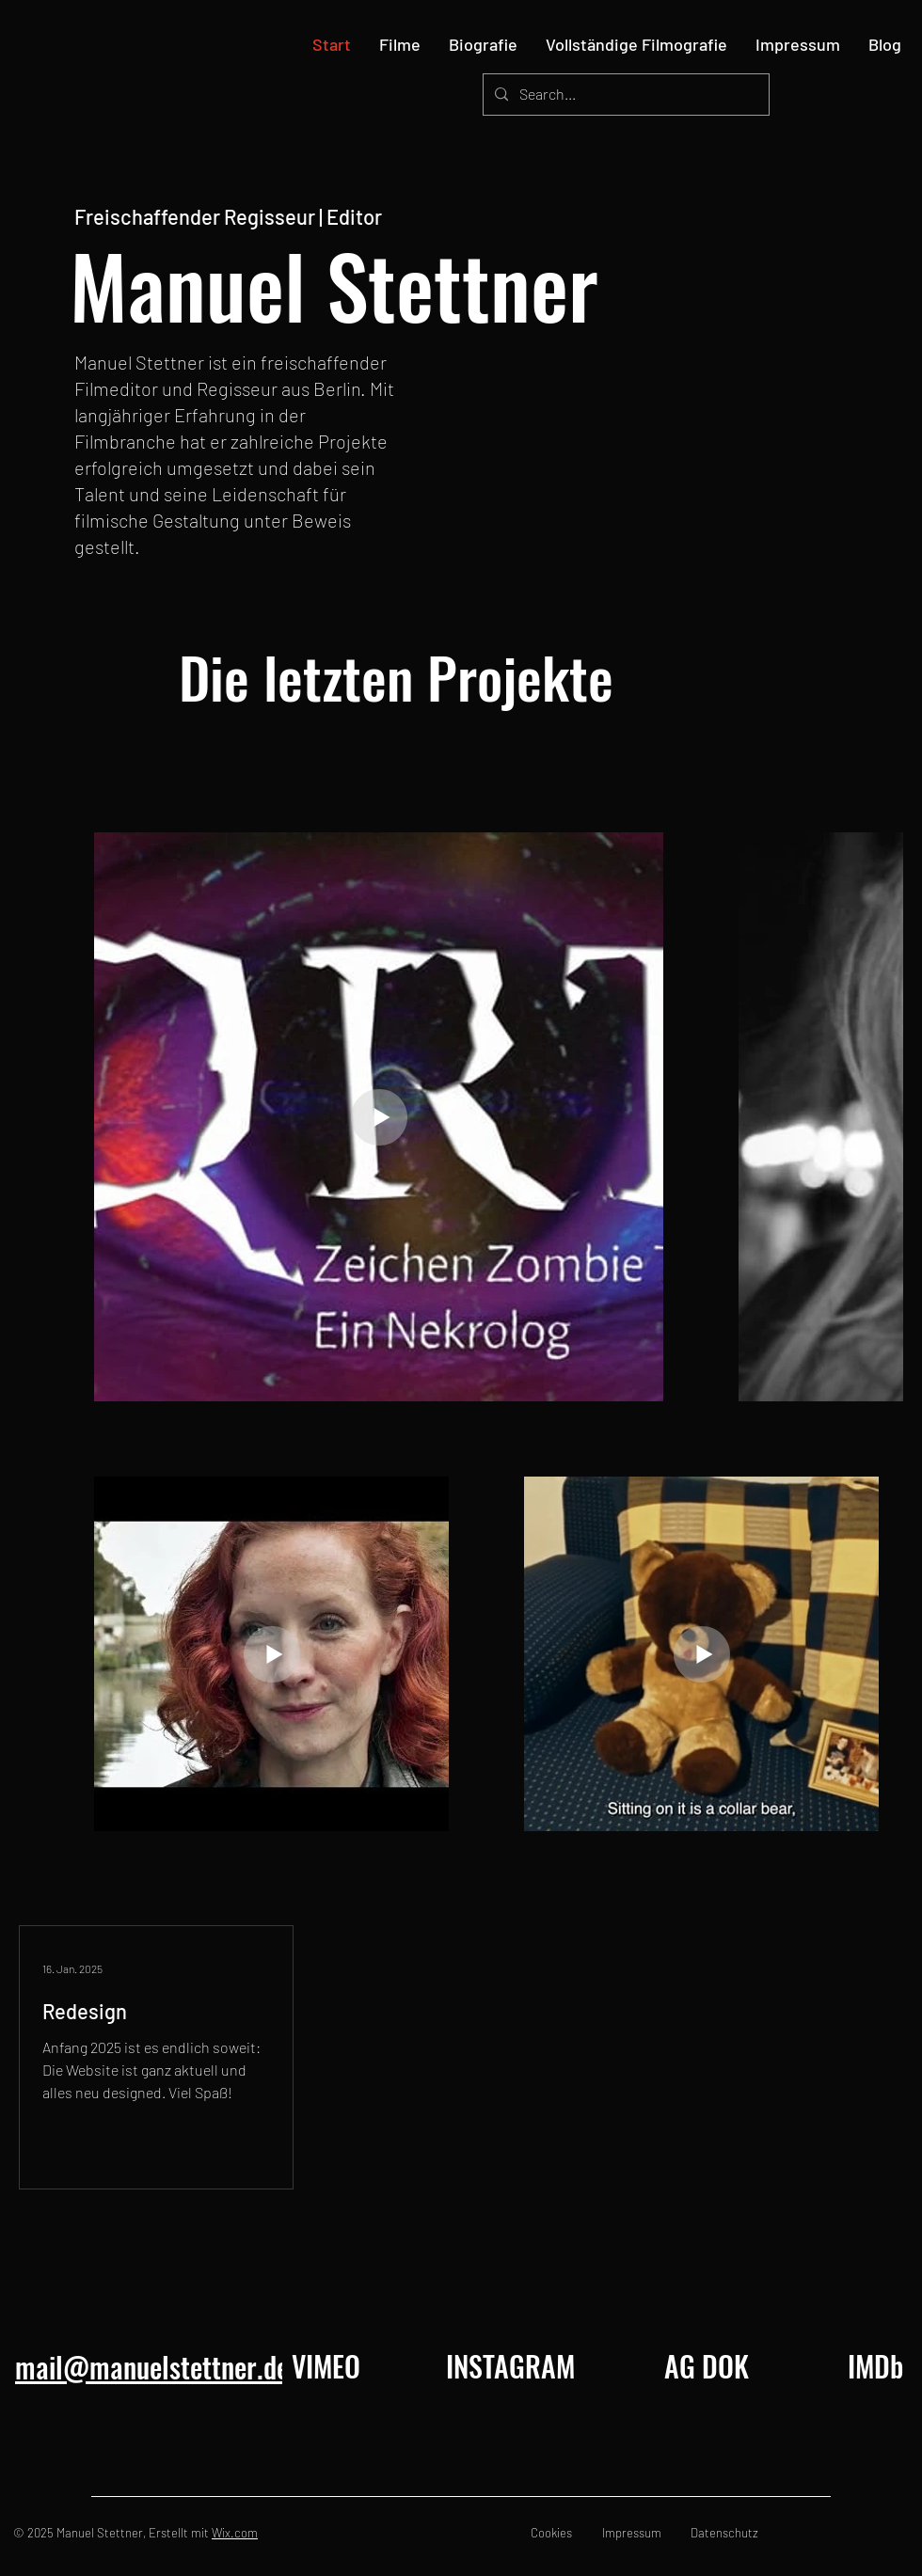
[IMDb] (875, 2366)
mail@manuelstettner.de (152, 2367)
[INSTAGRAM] (510, 2366)
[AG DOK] (706, 2366)
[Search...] (624, 94)
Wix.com (235, 2532)
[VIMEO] (325, 2366)
